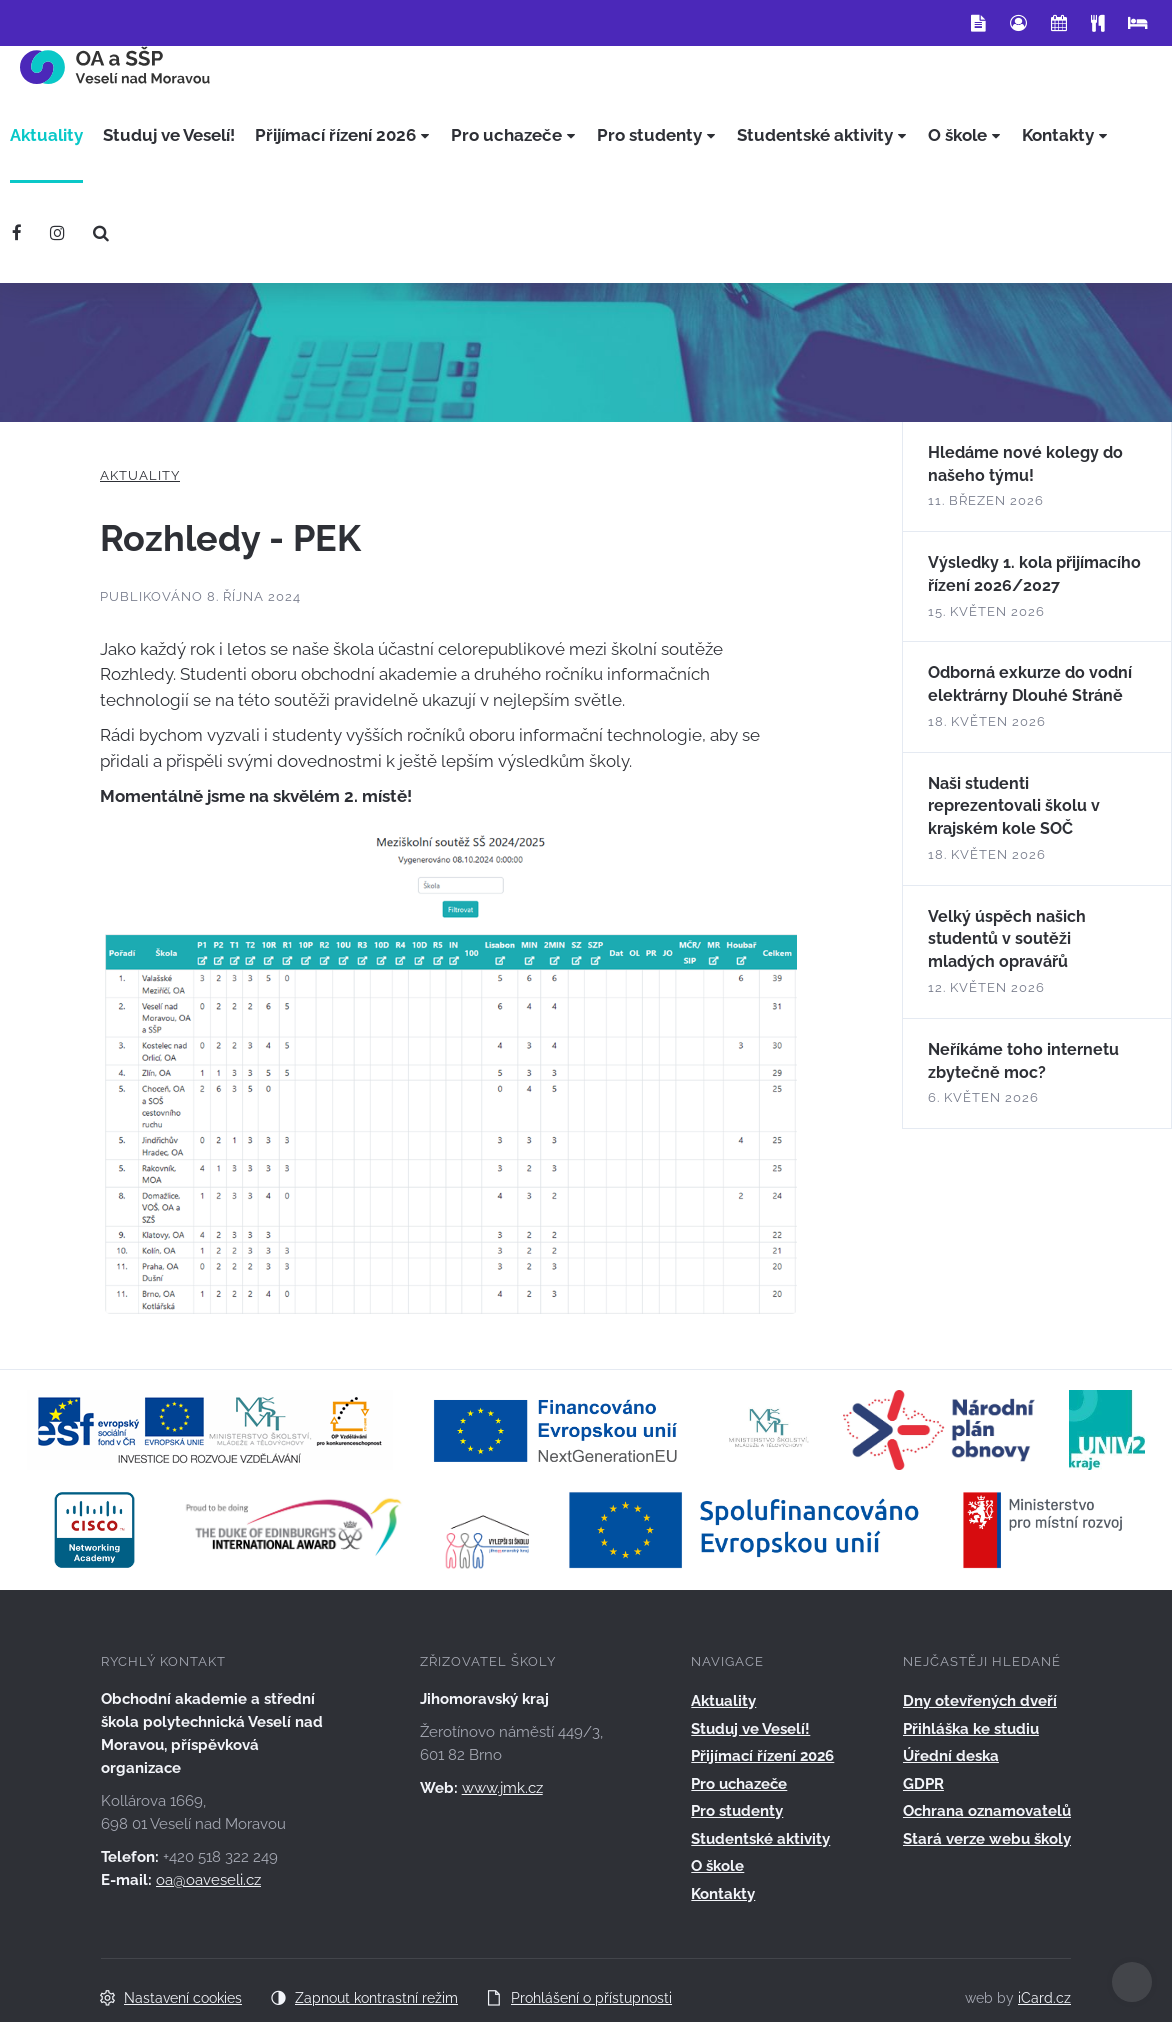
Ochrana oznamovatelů (987, 1811)
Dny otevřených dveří (980, 1701)
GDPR (923, 1784)
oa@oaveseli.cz (208, 1880)
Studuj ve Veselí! (750, 1729)
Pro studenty (737, 1811)
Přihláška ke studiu (971, 1729)
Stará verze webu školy (987, 1839)
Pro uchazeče (739, 1784)
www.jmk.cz (502, 1788)
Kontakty (723, 1894)
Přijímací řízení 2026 (762, 1756)
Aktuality (140, 475)
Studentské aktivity (760, 1839)
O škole (717, 1866)
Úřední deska (951, 1756)
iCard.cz (1044, 1998)
